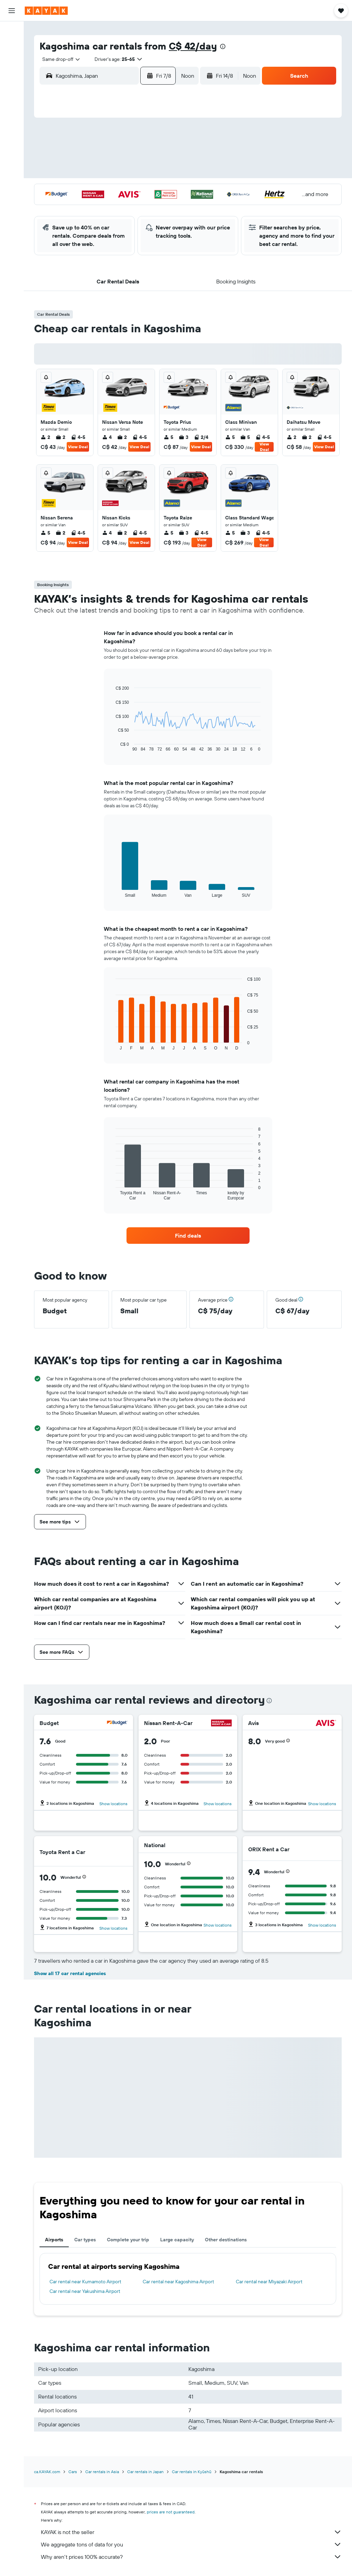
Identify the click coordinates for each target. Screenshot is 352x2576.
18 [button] (98, 189)
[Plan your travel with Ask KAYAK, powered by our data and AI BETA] (12, 94)
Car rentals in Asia (102, 2471)
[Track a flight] (12, 123)
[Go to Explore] (12, 109)
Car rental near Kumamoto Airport (85, 2281)
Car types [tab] (85, 2240)
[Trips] (12, 172)
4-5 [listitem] (78, 437)
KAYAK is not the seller (191, 2532)
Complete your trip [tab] (128, 2240)
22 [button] (165, 189)
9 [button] (65, 173)
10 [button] (82, 173)
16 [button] (65, 189)
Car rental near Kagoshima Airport (178, 2281)
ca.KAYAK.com (47, 2471)
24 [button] (82, 206)
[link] (188, 1235)
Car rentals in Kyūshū (191, 2471)
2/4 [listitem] (201, 437)
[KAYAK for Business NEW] (12, 152)
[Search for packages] (12, 75)
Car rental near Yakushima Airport (85, 2291)
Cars (72, 2471)
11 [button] (99, 173)
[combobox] (59, 59)
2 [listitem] (45, 437)
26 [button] (115, 206)
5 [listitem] (168, 437)
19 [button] (115, 189)
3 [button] (82, 156)
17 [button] (82, 189)
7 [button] (148, 156)
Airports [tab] (54, 2240)
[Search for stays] (12, 46)
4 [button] (98, 156)
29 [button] (165, 206)
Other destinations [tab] (226, 2240)
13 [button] (131, 173)
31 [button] (82, 222)
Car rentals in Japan (145, 2471)
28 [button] (148, 206)
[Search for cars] (12, 60)
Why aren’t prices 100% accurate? (191, 2557)
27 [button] (132, 206)
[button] (11, 10)
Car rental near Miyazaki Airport (269, 2281)
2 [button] (65, 156)
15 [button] (164, 173)
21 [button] (148, 189)
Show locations (113, 1803)
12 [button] (115, 173)
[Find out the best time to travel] (12, 138)
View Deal (78, 446)
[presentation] (223, 46)
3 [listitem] (183, 437)
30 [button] (65, 222)
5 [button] (115, 156)
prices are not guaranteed (171, 2511)
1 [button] (165, 140)
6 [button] (131, 156)
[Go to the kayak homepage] (46, 11)
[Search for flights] (12, 32)
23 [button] (66, 206)
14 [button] (148, 173)
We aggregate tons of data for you (191, 2544)
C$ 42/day (193, 46)
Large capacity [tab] (177, 2240)
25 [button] (99, 206)
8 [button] (164, 156)
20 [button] (131, 189)
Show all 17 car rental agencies (70, 1973)
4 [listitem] (107, 437)
